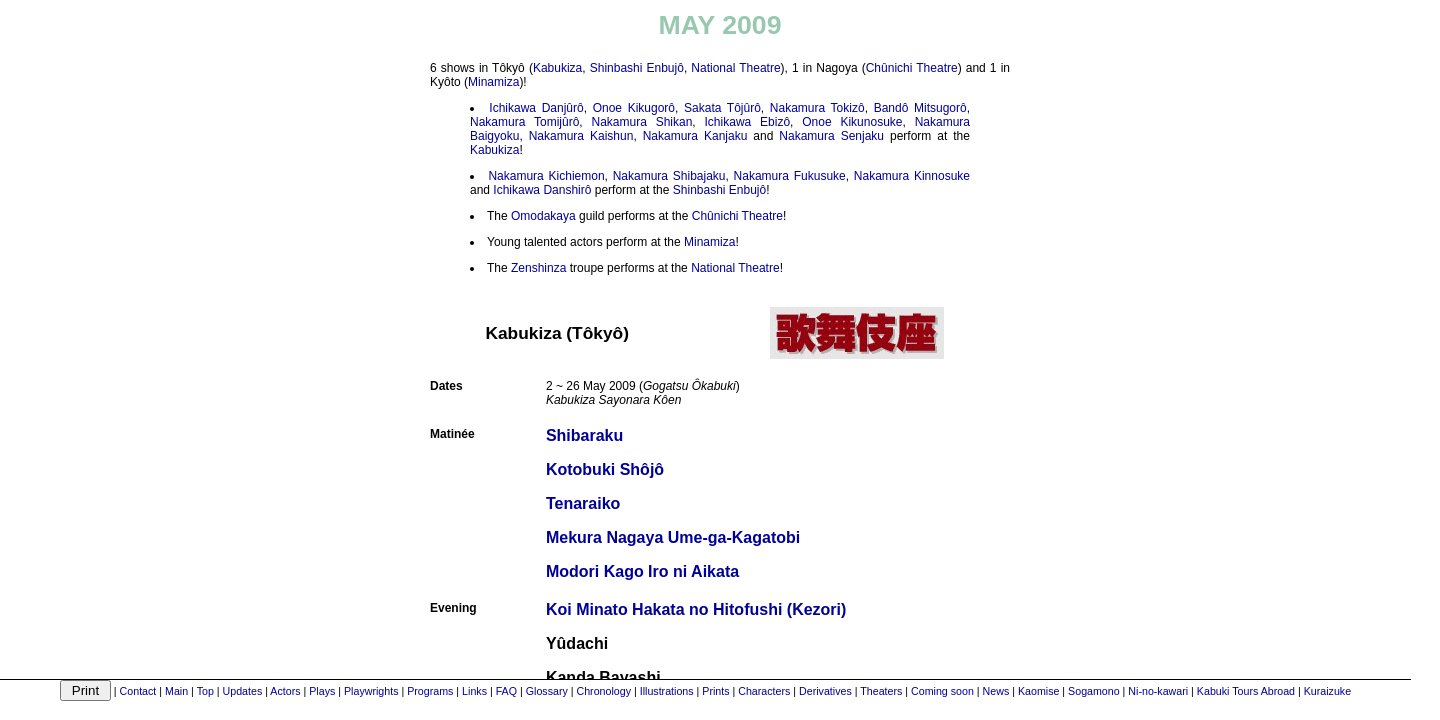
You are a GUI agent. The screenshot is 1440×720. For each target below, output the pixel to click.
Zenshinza (538, 268)
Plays (322, 691)
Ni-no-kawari (1158, 691)
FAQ (506, 691)
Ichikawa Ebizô (748, 122)
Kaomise (1038, 691)
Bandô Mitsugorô (920, 108)
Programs (430, 691)
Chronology (603, 691)
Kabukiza (557, 68)
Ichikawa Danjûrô (536, 108)
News (996, 691)
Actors (285, 691)
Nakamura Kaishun (581, 136)
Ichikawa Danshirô (542, 190)
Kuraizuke (1327, 691)
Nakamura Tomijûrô (524, 122)
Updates (243, 691)
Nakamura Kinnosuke (912, 176)
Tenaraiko (583, 503)
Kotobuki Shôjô (605, 469)
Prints (715, 691)
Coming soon (942, 691)
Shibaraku (584, 435)
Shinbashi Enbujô (637, 68)
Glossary (547, 691)
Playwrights (371, 691)
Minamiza (493, 82)
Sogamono (1094, 691)
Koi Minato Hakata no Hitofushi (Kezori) (696, 609)
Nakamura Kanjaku (695, 136)
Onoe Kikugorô (634, 108)
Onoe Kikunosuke (852, 122)
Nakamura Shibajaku (669, 176)
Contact (138, 691)
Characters (764, 691)
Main (176, 691)
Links (474, 691)
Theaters (881, 691)
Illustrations (667, 691)
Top (205, 691)
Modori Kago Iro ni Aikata (642, 571)
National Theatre (735, 68)
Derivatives (825, 691)
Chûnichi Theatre (912, 68)
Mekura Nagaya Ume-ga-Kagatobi (673, 537)
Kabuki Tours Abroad (1246, 691)
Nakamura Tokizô (817, 108)
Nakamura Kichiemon (546, 176)
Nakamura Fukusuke (790, 176)
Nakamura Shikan (641, 122)
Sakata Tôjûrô (722, 108)
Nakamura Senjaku (831, 136)
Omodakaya (543, 216)
